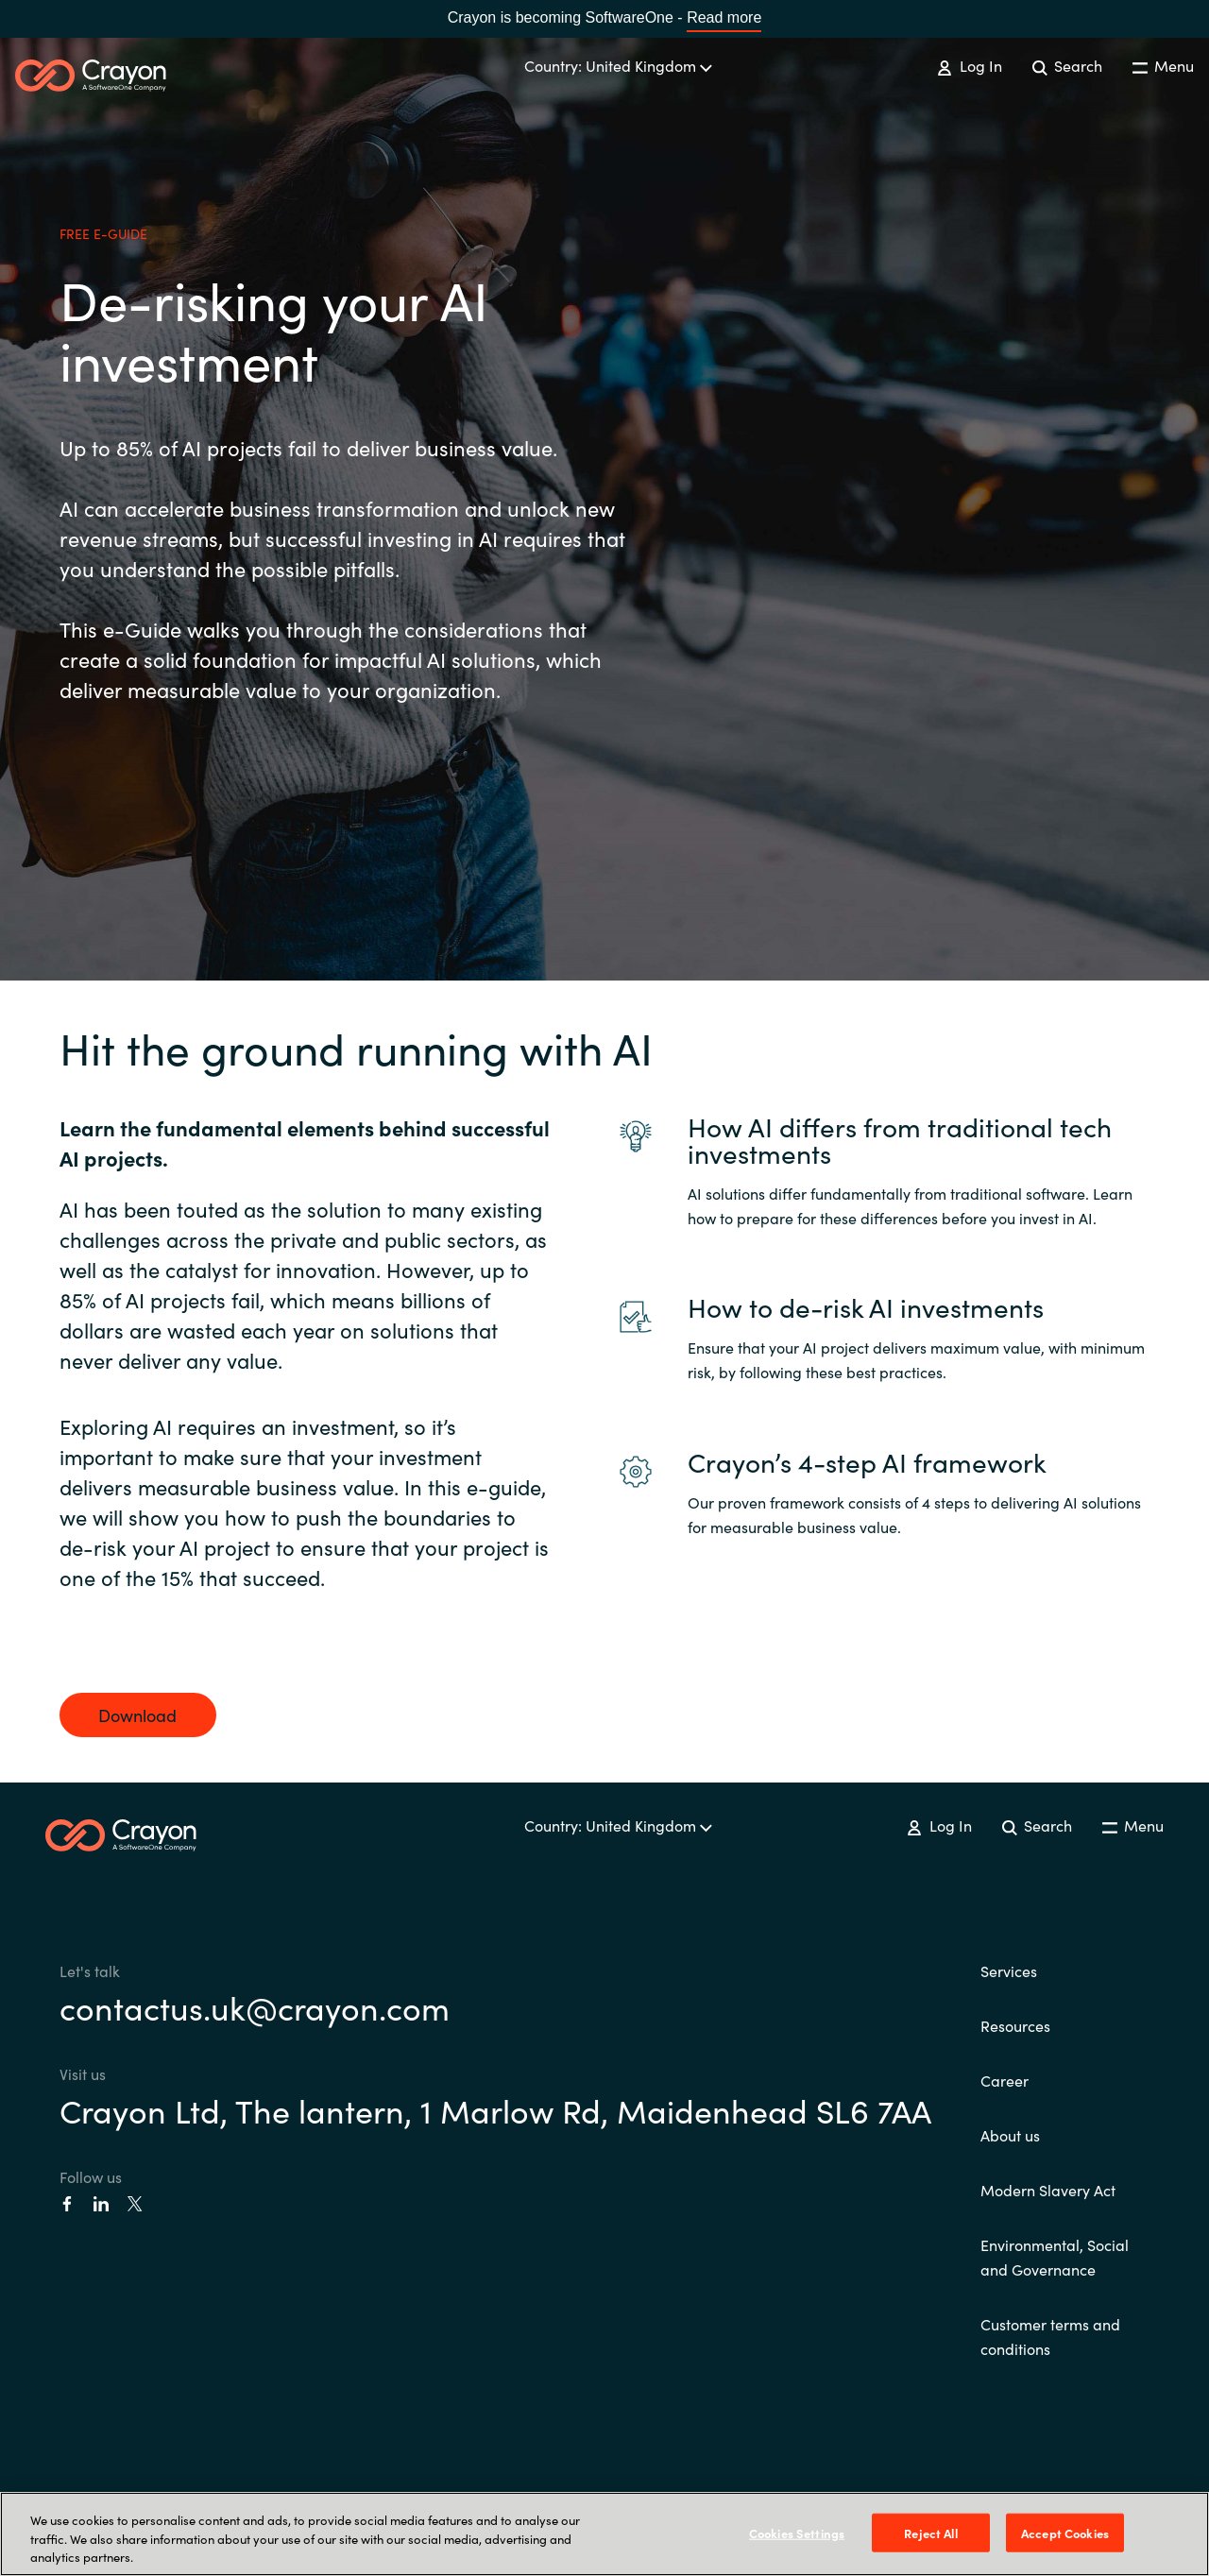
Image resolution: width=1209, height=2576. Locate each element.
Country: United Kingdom (618, 65)
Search (1067, 65)
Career (1004, 2080)
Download (137, 1715)
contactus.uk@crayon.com (255, 2006)
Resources (1015, 2025)
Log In (969, 65)
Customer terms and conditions (1050, 2336)
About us (1010, 2134)
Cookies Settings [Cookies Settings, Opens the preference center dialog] (796, 2532)
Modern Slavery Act (1047, 2189)
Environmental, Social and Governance (1054, 2256)
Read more (724, 17)
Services (1008, 1970)
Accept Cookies (1065, 2532)
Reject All (930, 2532)
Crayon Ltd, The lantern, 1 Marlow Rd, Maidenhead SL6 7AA (495, 2109)
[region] (604, 2534)
